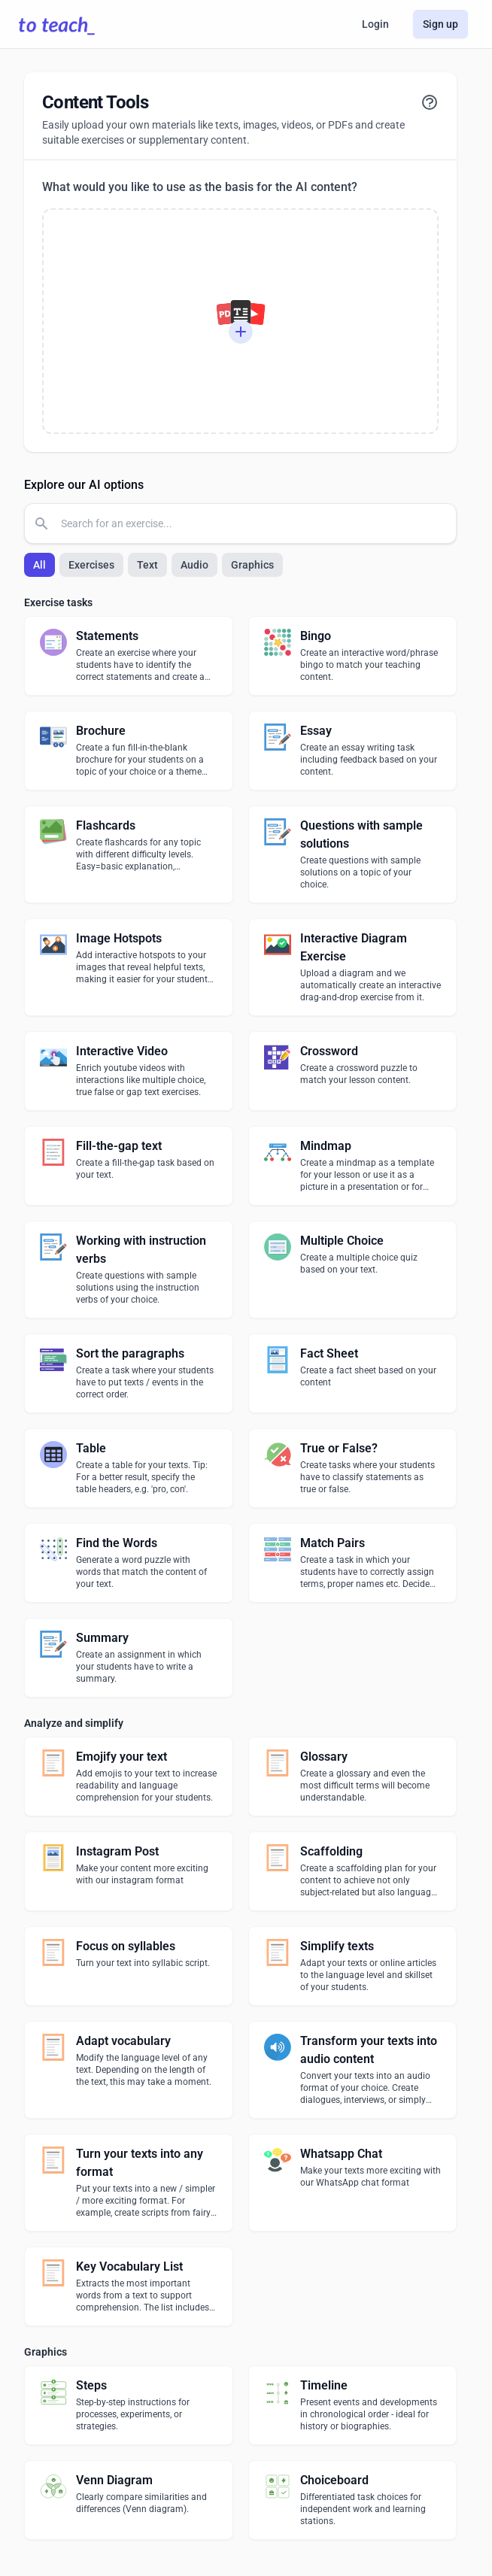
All (39, 565)
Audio (194, 565)
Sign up (440, 24)
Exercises (91, 565)
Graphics (252, 565)
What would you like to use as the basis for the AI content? (199, 187)
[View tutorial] (430, 102)
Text (147, 565)
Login (375, 24)
